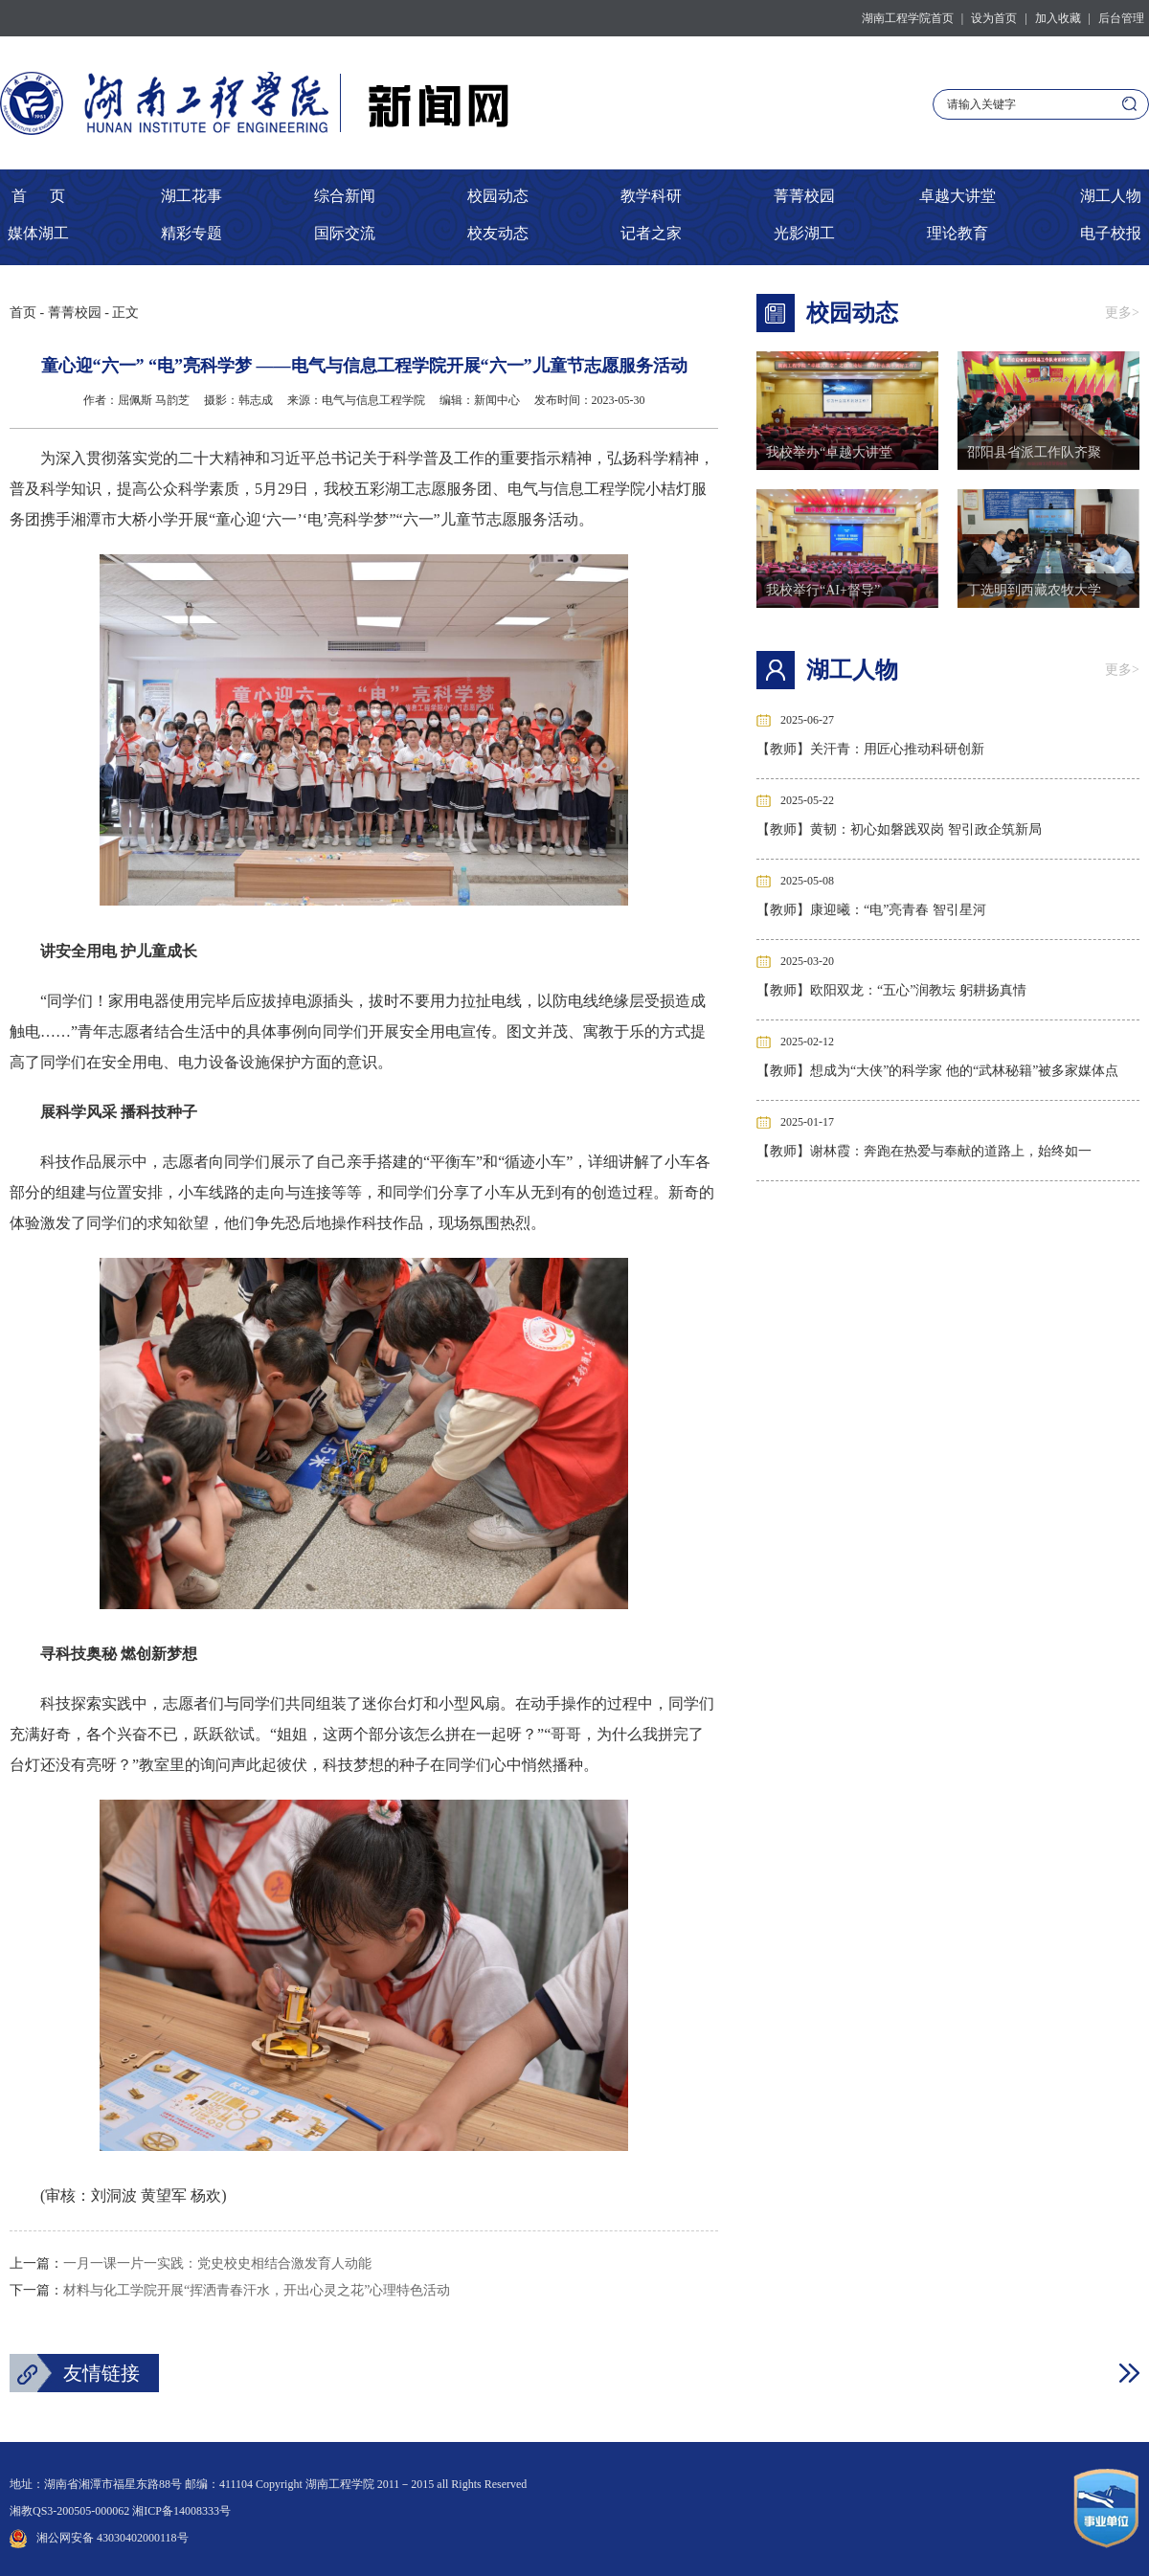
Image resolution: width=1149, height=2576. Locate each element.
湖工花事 (191, 196)
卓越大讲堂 (957, 196)
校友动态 (498, 233)
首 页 (38, 196)
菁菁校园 (804, 196)
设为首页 (994, 18)
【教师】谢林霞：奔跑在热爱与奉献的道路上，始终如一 (924, 1151)
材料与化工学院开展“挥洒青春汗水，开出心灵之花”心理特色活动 (256, 2290)
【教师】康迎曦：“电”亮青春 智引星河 (871, 910)
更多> (1122, 312)
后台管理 (1121, 18)
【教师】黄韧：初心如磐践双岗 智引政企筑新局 (899, 829)
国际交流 (344, 233)
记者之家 (651, 233)
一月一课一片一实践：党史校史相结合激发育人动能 (217, 2263)
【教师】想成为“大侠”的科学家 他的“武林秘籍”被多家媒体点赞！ (937, 1075)
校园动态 (498, 196)
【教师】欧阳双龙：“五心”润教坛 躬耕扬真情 (891, 990)
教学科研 (651, 196)
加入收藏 (1058, 18)
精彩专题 (191, 233)
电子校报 (1110, 233)
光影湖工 (804, 233)
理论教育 (957, 233)
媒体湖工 (38, 233)
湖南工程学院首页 (908, 18)
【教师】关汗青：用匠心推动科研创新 (870, 749)
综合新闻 (344, 196)
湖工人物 (1110, 196)
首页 (23, 312)
